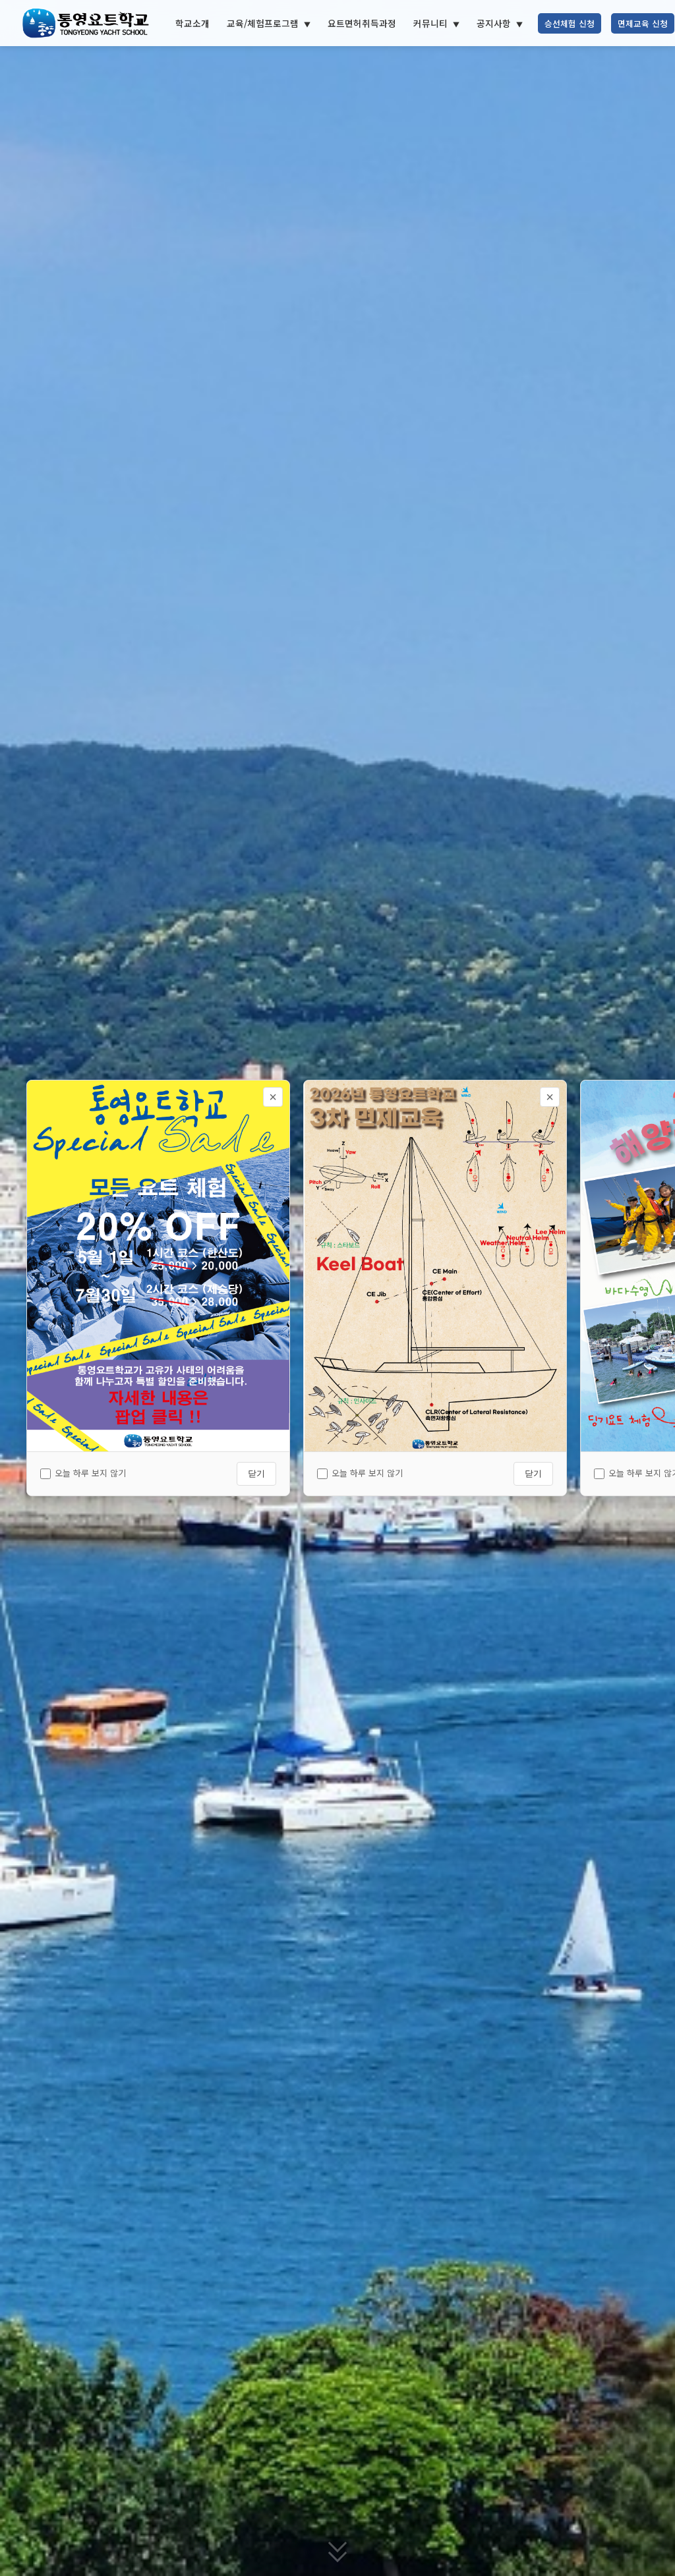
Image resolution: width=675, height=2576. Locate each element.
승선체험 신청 (569, 23)
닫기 (256, 1473)
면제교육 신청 (643, 23)
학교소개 (192, 23)
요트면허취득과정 (362, 23)
